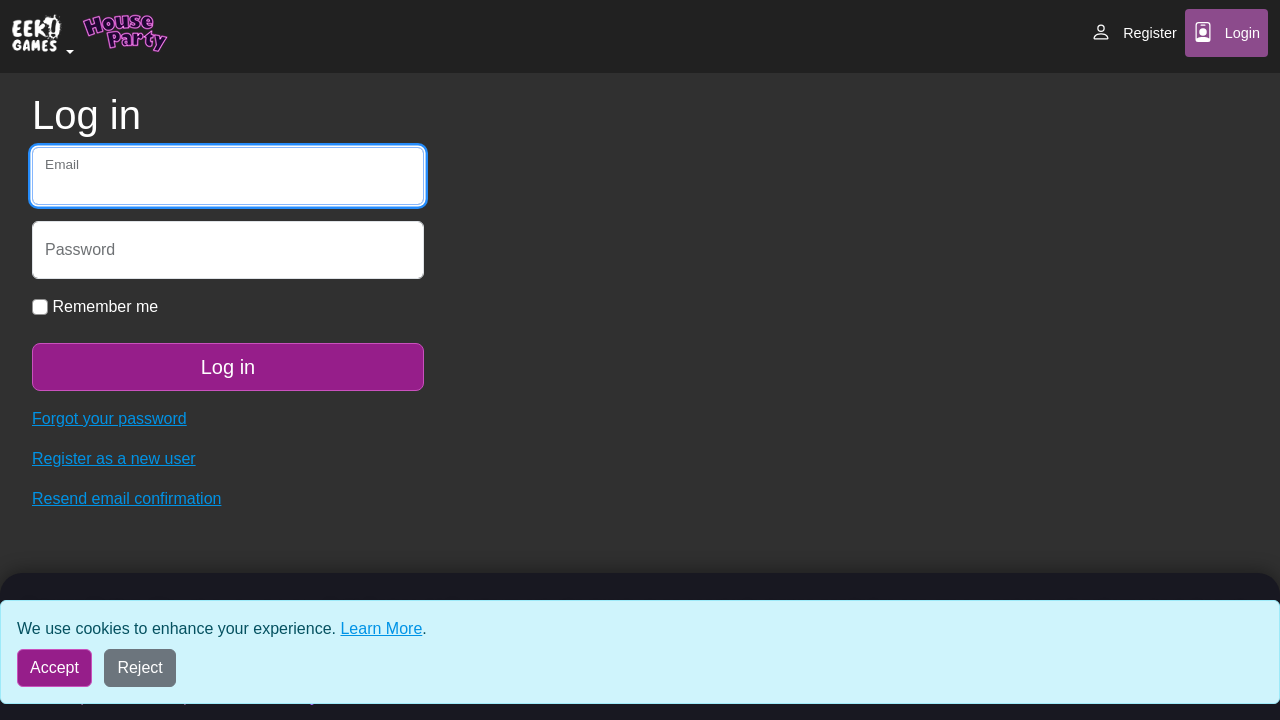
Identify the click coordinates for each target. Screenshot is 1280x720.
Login (1226, 32)
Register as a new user (114, 458)
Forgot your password (109, 418)
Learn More (381, 628)
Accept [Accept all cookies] (54, 667)
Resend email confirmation (126, 498)
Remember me (95, 306)
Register (1134, 32)
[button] (43, 36)
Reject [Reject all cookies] (139, 667)
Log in (228, 367)
